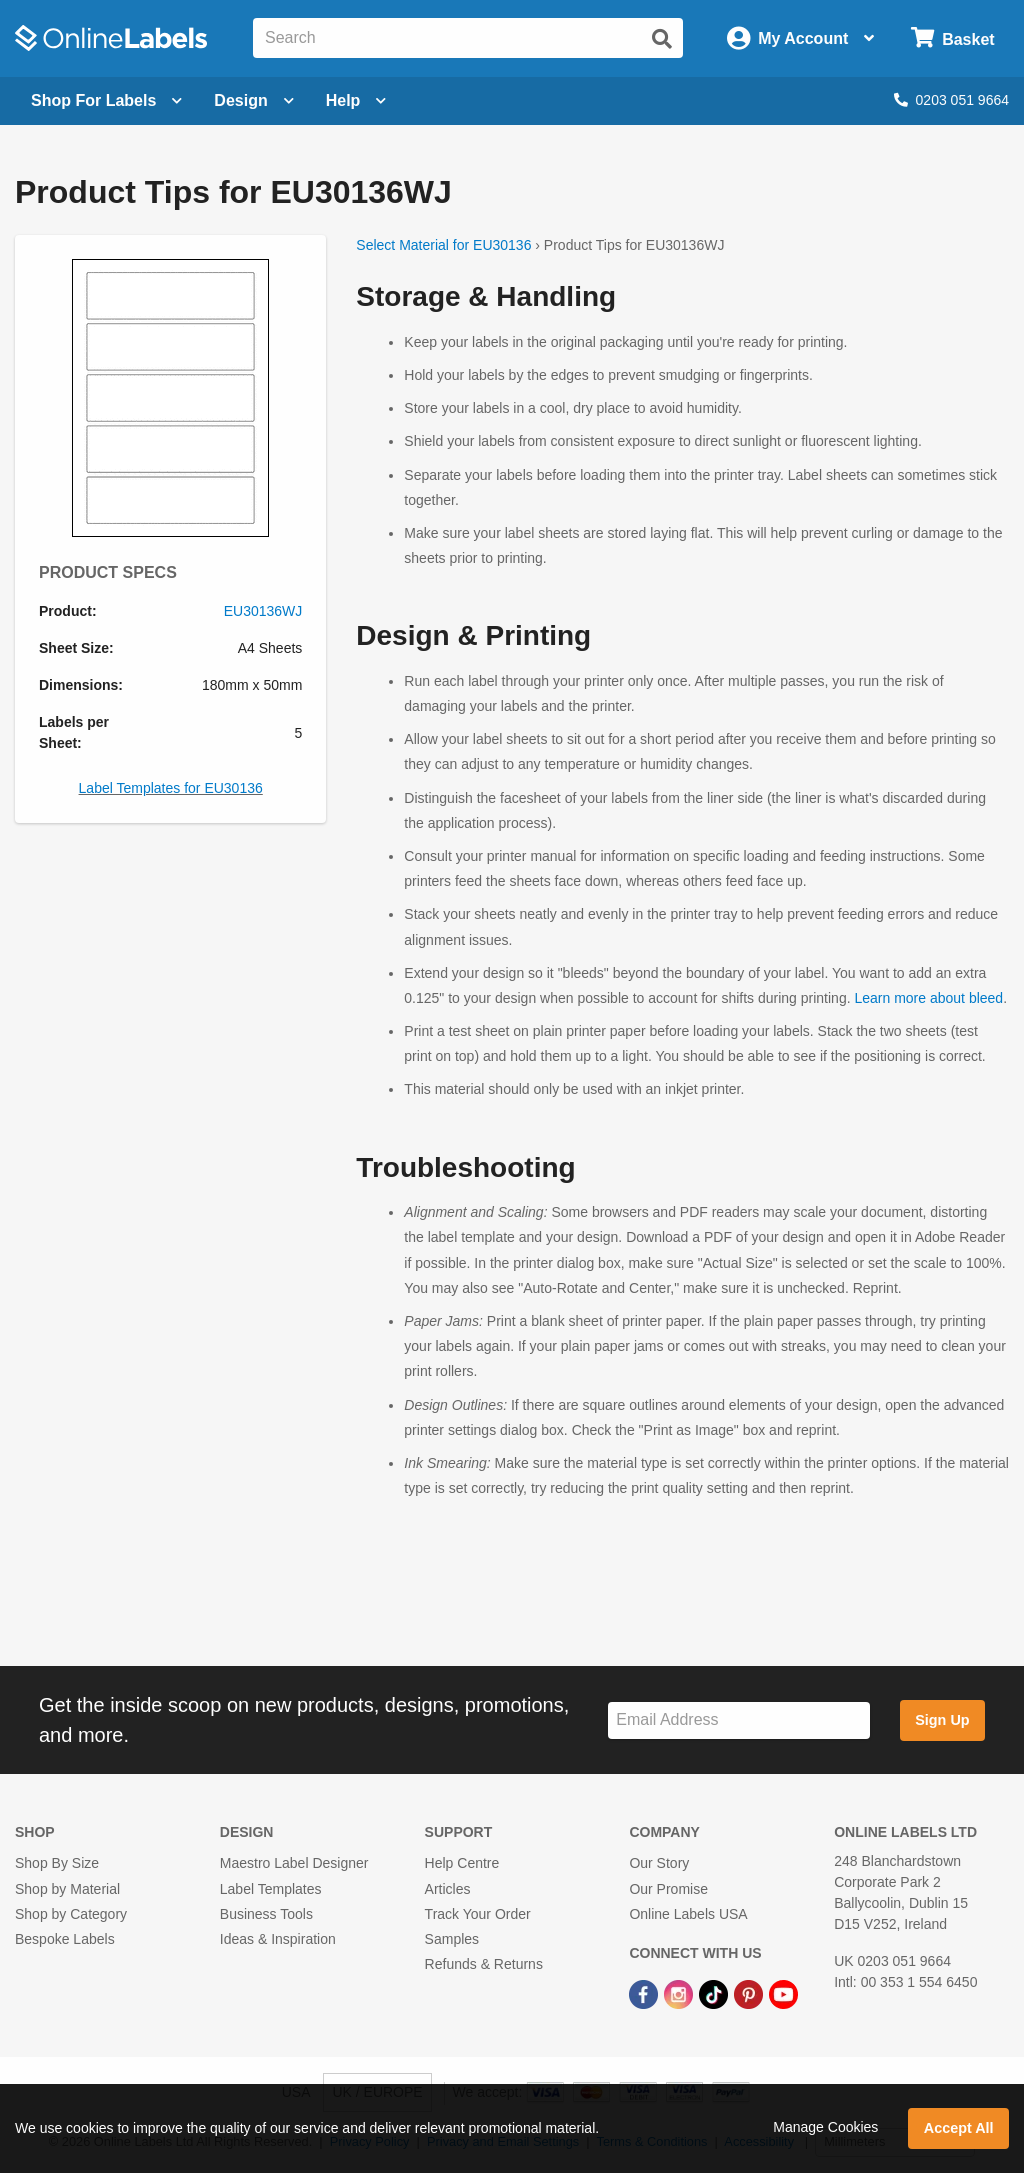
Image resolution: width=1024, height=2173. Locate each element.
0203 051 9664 (951, 100)
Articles (448, 1889)
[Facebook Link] (645, 1993)
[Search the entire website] (468, 38)
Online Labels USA (688, 1914)
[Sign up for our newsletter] (739, 1720)
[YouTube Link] (783, 1993)
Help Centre (462, 1863)
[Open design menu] (253, 101)
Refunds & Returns (484, 1964)
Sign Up (942, 1720)
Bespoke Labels (65, 1939)
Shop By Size (57, 1863)
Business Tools (266, 1914)
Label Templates (271, 1889)
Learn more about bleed (928, 998)
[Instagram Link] (680, 1993)
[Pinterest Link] (750, 1993)
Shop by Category (71, 1914)
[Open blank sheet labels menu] (106, 101)
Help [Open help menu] (356, 100)
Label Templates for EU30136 (171, 788)
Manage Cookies (825, 2127)
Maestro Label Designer (294, 1863)
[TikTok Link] (715, 1993)
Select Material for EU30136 (443, 245)
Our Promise (668, 1889)
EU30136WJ (263, 611)
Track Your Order (478, 1914)
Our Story (659, 1863)
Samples (452, 1939)
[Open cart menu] (952, 38)
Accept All (959, 2128)
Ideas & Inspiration (278, 1939)
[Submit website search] (662, 39)
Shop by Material (67, 1889)
